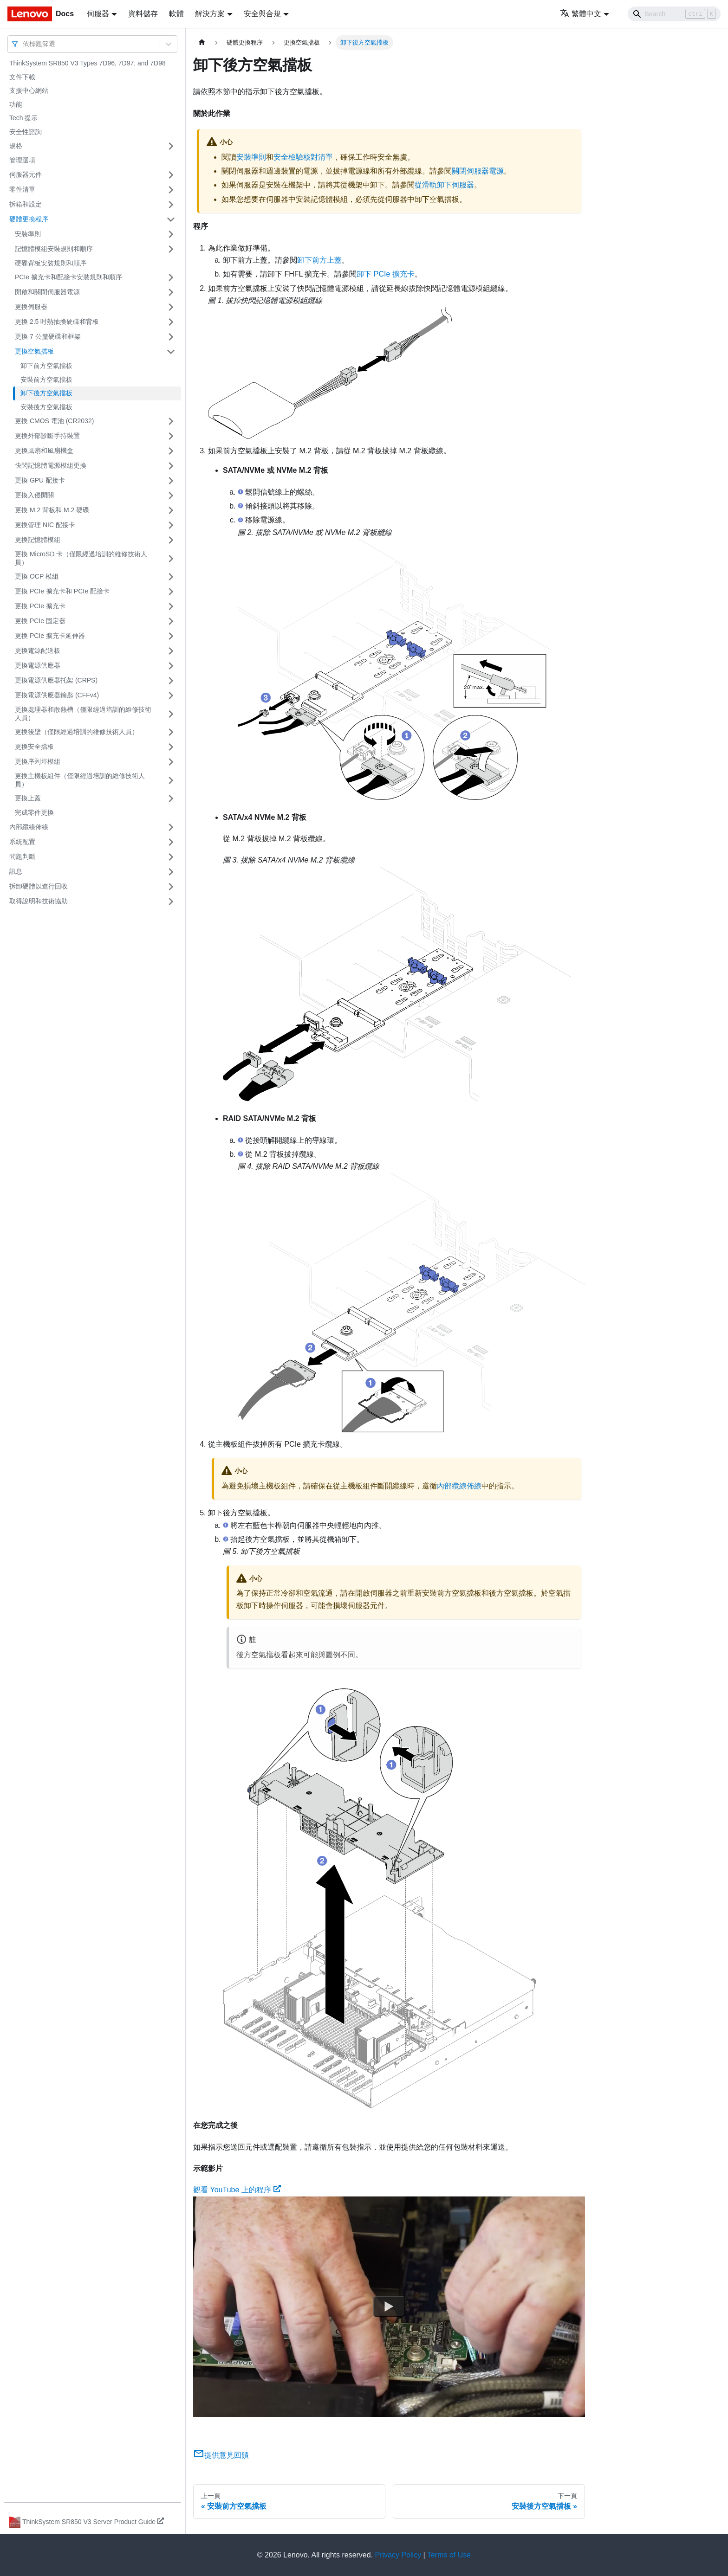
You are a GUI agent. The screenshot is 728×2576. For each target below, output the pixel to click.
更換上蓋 (28, 798)
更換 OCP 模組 (36, 576)
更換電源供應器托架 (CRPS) (56, 680)
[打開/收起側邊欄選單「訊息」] (171, 871)
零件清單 (22, 189)
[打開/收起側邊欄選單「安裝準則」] (171, 234)
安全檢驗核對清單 (303, 157)
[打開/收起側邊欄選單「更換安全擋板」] (171, 747)
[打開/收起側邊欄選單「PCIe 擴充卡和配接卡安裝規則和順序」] (171, 277)
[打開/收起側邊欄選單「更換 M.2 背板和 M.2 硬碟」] (171, 510)
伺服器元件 (25, 174)
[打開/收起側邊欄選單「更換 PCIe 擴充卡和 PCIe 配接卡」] (171, 591)
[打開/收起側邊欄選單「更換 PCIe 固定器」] (171, 621)
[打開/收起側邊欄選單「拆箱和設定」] (171, 204)
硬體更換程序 (28, 219)
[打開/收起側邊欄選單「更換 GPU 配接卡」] (171, 480)
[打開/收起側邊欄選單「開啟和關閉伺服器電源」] (171, 292)
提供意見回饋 (221, 2455)
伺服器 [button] (98, 14)
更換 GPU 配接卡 (40, 480)
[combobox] (24, 44)
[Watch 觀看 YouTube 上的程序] (389, 2306)
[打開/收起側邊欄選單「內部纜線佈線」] (171, 827)
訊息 (15, 871)
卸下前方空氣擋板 (46, 365)
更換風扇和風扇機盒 (44, 450)
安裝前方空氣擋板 (46, 379)
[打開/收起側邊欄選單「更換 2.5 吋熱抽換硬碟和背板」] (171, 322)
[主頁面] (202, 42)
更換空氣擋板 (34, 351)
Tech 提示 (23, 118)
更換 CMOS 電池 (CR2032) (54, 421)
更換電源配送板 (37, 650)
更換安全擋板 (34, 746)
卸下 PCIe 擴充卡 (385, 274)
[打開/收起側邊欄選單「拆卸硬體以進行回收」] (171, 886)
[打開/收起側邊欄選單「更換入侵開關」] (171, 495)
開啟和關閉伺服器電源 (47, 292)
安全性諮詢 (25, 131)
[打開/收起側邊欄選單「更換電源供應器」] (171, 665)
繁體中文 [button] (580, 14)
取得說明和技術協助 (38, 901)
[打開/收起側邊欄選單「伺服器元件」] (171, 174)
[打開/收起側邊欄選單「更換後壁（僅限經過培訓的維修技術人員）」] (171, 732)
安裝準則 (28, 234)
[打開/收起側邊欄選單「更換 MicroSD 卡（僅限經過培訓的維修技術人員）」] (171, 558)
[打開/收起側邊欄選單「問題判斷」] (171, 857)
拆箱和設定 (25, 204)
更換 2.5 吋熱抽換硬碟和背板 (57, 321)
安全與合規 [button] (262, 14)
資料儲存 (143, 14)
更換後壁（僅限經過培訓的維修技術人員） (76, 731)
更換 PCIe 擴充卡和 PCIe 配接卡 (62, 591)
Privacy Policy (398, 2555)
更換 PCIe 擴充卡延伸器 (50, 635)
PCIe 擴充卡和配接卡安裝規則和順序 (68, 277)
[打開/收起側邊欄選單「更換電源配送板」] (171, 651)
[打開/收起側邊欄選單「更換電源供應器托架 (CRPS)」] (171, 680)
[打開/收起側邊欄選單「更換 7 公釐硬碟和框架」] (171, 336)
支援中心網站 (28, 90)
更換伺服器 (31, 306)
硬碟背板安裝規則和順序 (50, 263)
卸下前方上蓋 (319, 260)
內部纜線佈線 (28, 827)
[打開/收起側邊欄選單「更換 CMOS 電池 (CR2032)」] (171, 421)
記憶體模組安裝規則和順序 (54, 248)
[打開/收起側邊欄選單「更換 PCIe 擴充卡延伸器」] (171, 636)
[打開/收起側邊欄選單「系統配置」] (171, 842)
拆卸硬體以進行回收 (38, 886)
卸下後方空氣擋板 (46, 393)
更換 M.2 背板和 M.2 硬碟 (52, 510)
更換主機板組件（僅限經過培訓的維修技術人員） (80, 780)
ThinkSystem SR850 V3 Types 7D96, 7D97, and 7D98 (87, 63)
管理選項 (22, 160)
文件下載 (22, 77)
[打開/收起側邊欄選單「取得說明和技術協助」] (171, 901)
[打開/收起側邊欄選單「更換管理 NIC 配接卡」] (171, 525)
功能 (15, 104)
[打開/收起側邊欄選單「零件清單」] (171, 189)
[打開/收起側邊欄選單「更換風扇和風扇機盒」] (171, 451)
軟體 (176, 14)
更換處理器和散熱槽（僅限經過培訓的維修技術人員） (83, 713)
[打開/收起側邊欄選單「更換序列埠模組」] (171, 761)
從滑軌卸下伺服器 (444, 185)
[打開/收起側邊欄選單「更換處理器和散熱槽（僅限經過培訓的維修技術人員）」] (171, 714)
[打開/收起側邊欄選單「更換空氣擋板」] (171, 351)
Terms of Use (449, 2555)
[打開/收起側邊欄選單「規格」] (171, 146)
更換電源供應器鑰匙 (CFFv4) (57, 695)
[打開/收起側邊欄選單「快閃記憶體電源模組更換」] (171, 465)
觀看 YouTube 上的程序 (237, 2190)
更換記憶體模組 (37, 539)
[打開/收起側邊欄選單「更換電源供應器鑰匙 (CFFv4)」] (171, 695)
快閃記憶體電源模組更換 (50, 465)
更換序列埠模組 (37, 761)
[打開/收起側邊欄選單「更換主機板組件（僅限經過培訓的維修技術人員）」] (171, 780)
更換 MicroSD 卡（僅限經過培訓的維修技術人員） (81, 558)
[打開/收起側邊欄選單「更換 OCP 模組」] (171, 576)
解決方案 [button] (210, 14)
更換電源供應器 (37, 665)
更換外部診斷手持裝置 (47, 435)
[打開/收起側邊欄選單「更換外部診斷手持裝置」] (171, 436)
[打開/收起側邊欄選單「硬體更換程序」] (171, 219)
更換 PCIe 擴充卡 (40, 606)
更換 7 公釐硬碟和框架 (48, 336)
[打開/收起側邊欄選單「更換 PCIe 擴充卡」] (171, 606)
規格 (15, 145)
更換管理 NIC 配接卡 (45, 524)
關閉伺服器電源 (478, 171)
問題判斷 (22, 856)
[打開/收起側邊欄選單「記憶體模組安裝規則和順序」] (171, 249)
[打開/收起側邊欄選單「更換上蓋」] (171, 798)
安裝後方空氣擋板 (46, 407)
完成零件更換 (34, 812)
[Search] (674, 13)
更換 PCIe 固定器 (40, 621)
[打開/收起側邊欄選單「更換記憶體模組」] (171, 540)
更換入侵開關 (34, 495)
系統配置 (22, 841)
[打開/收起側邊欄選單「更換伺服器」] (171, 307)
